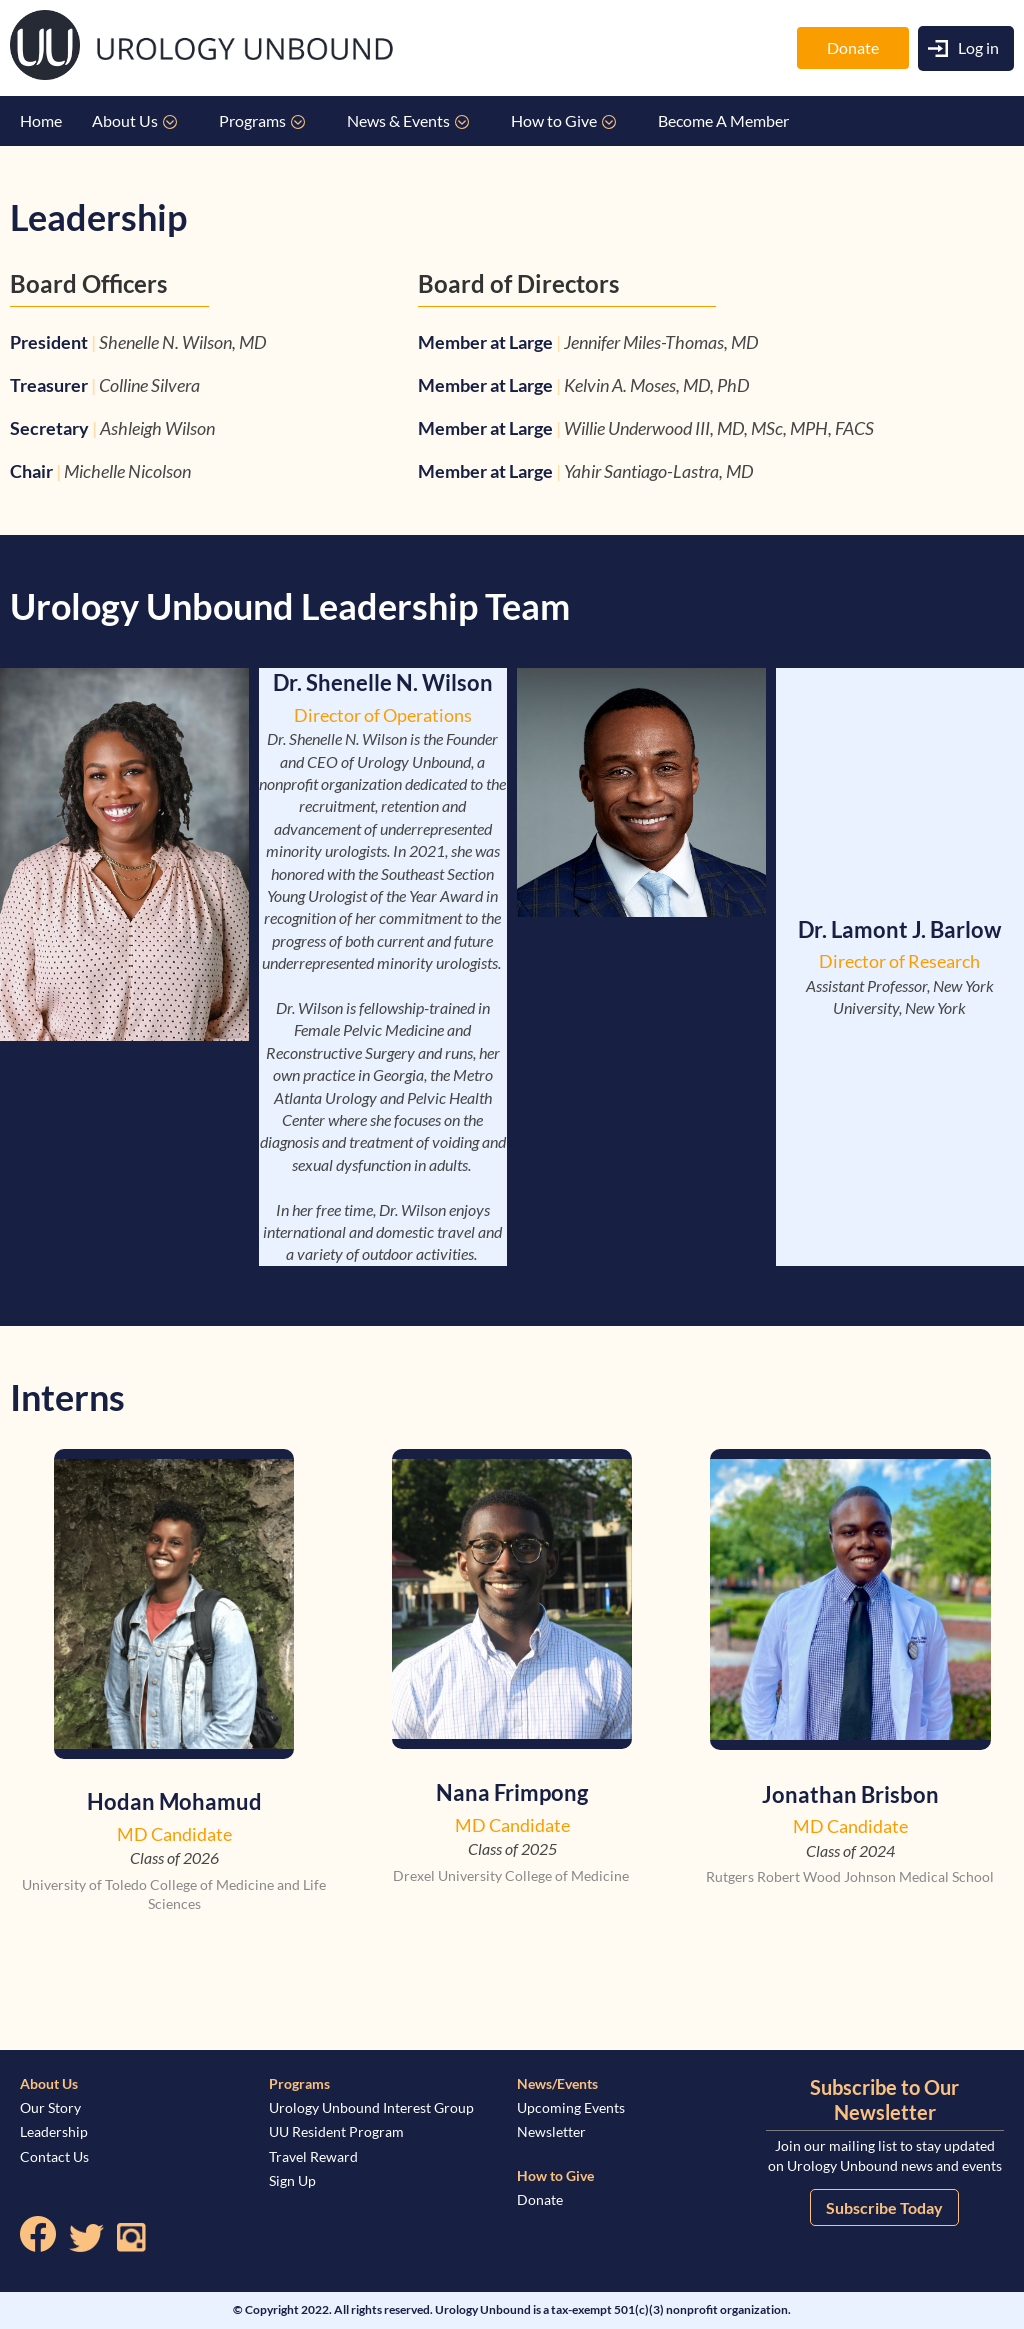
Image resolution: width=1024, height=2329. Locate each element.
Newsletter (551, 2131)
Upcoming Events (571, 2107)
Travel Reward (313, 2156)
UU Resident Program (336, 2131)
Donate (853, 47)
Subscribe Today (884, 2207)
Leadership (54, 2131)
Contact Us (54, 2156)
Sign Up (292, 2180)
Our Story (50, 2107)
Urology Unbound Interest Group (371, 2107)
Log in (978, 47)
